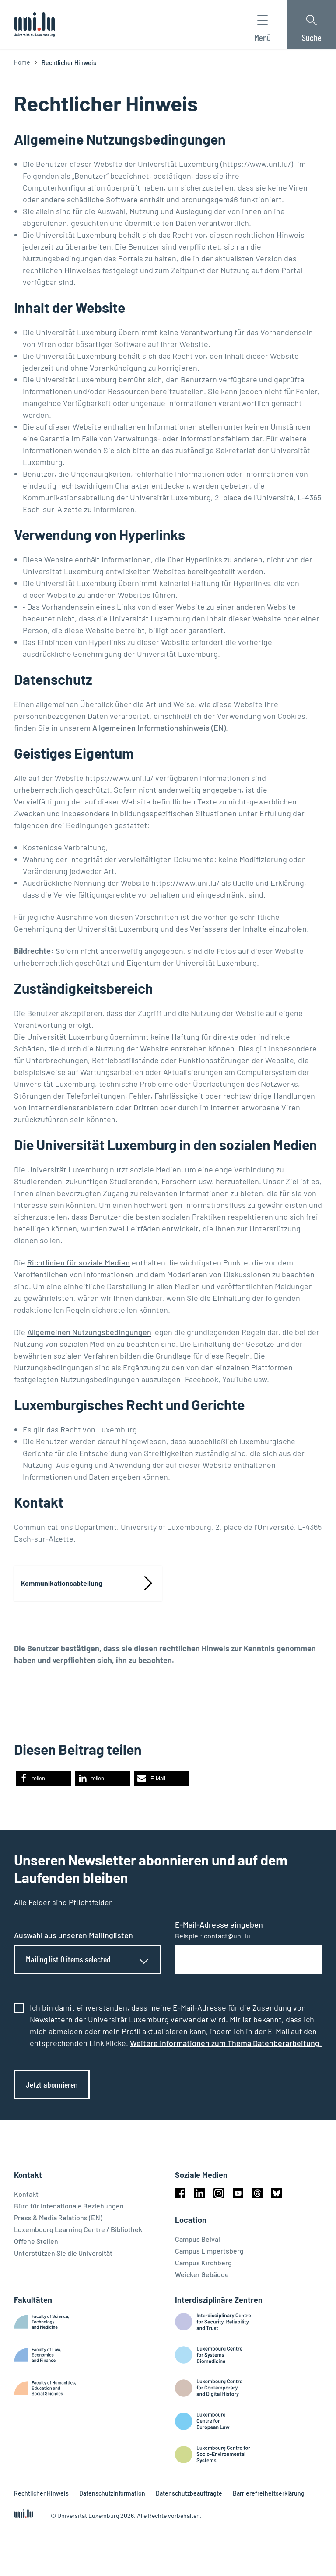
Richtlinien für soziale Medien (78, 1262)
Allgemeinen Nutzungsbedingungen (89, 1332)
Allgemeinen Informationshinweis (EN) (159, 727)
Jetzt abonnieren (52, 2084)
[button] (43, 1778)
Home (22, 62)
